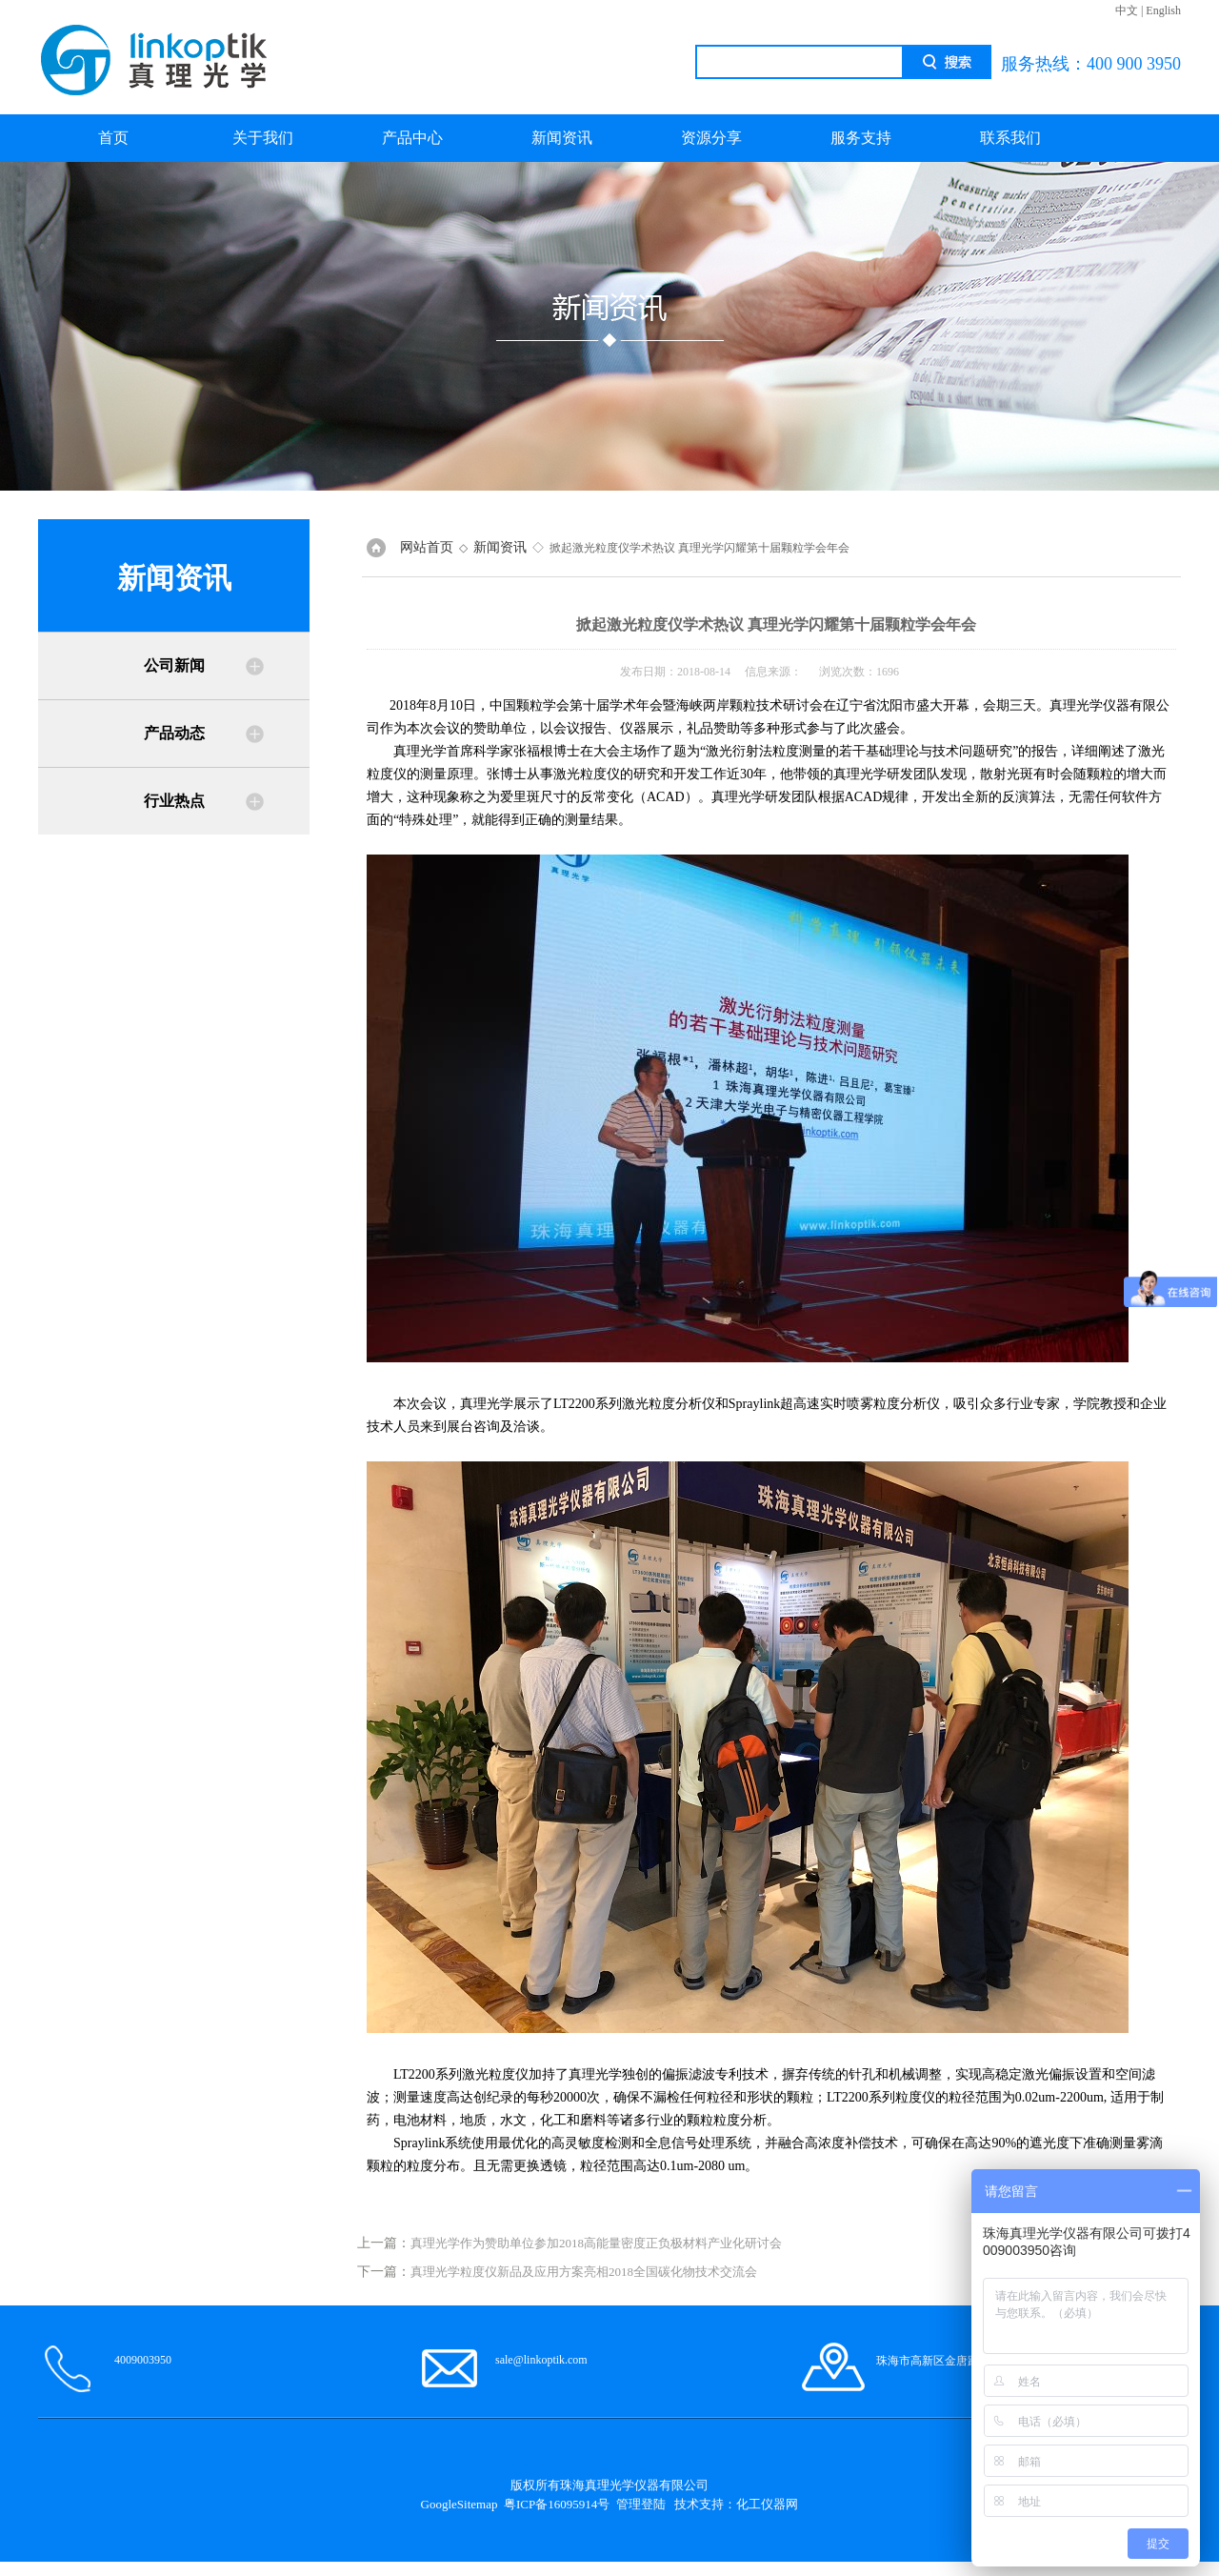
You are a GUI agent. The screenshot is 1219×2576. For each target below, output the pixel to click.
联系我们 (1010, 138)
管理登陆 (641, 2504)
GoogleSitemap (459, 2504)
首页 (113, 138)
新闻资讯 (561, 138)
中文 (1126, 10)
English (1163, 10)
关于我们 (262, 138)
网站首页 (426, 547)
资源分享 (711, 138)
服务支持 (860, 138)
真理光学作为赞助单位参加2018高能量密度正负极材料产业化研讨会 (596, 2243)
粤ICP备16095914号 (557, 2504)
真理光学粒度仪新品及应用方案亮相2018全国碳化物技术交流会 (583, 2271)
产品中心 (412, 138)
